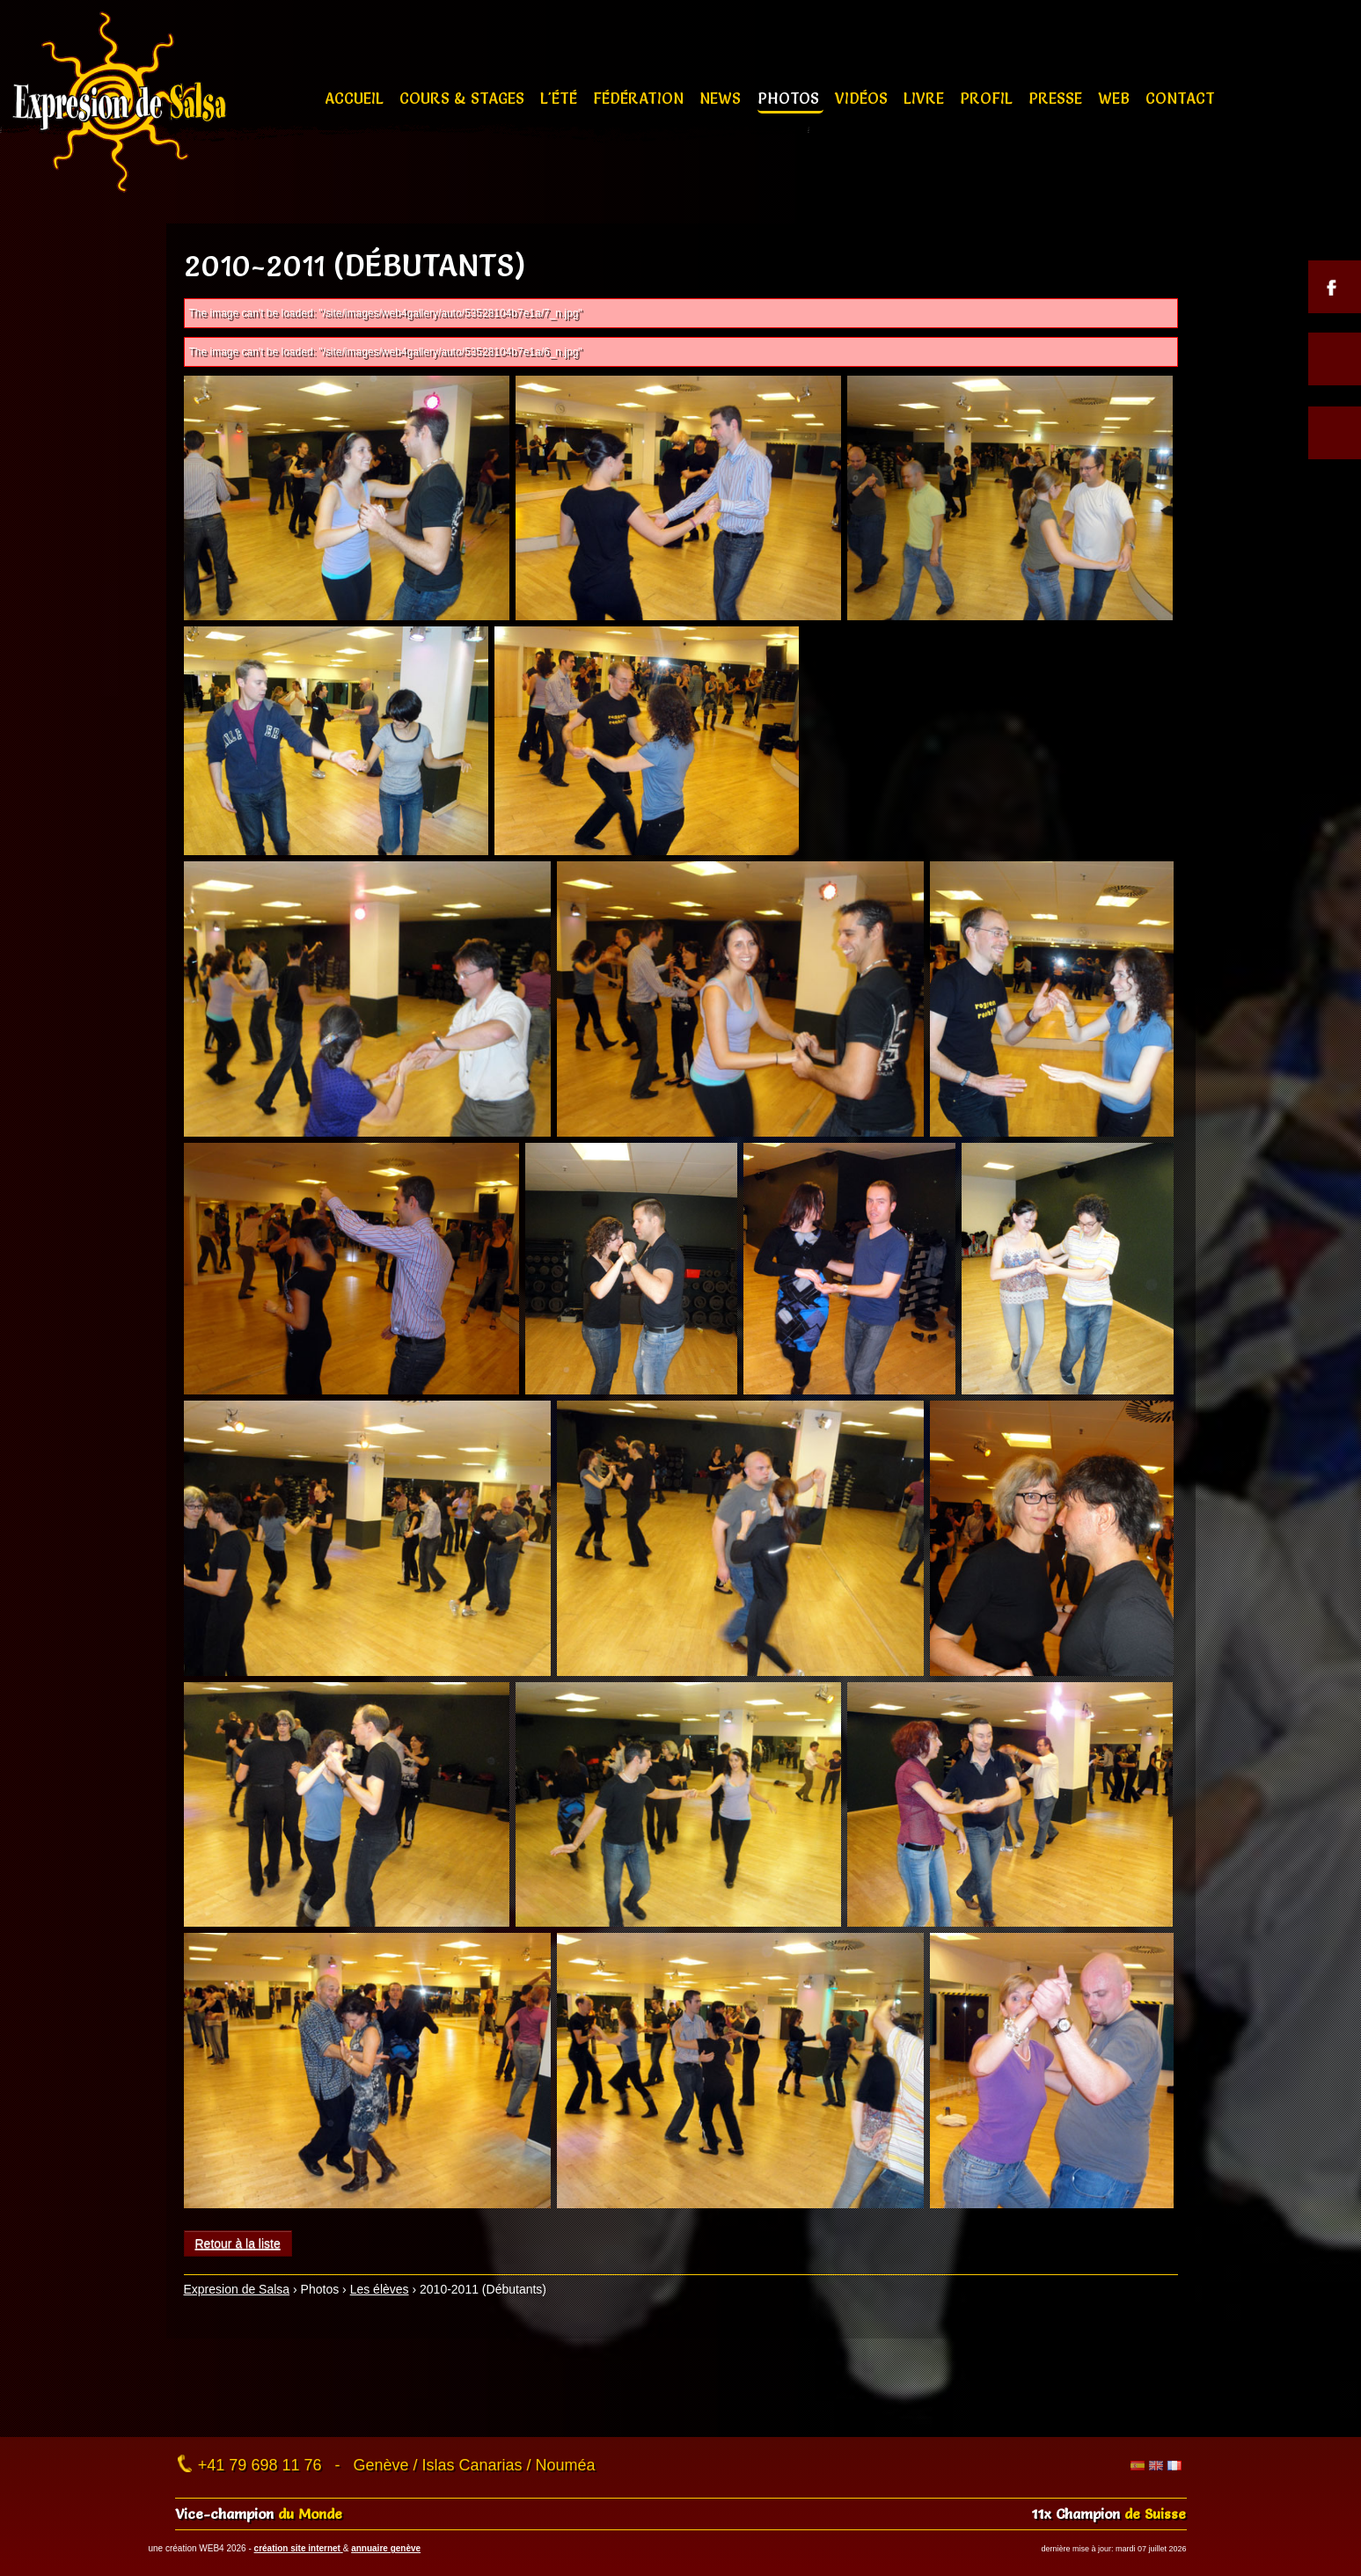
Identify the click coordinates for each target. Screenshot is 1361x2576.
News (722, 98)
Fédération (640, 98)
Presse (1057, 98)
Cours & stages (464, 98)
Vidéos (863, 98)
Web (1116, 98)
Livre (926, 98)
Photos (790, 98)
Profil (988, 98)
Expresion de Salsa (237, 2289)
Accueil (356, 98)
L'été (561, 98)
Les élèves (379, 2289)
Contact (1180, 98)
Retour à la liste (238, 2243)
